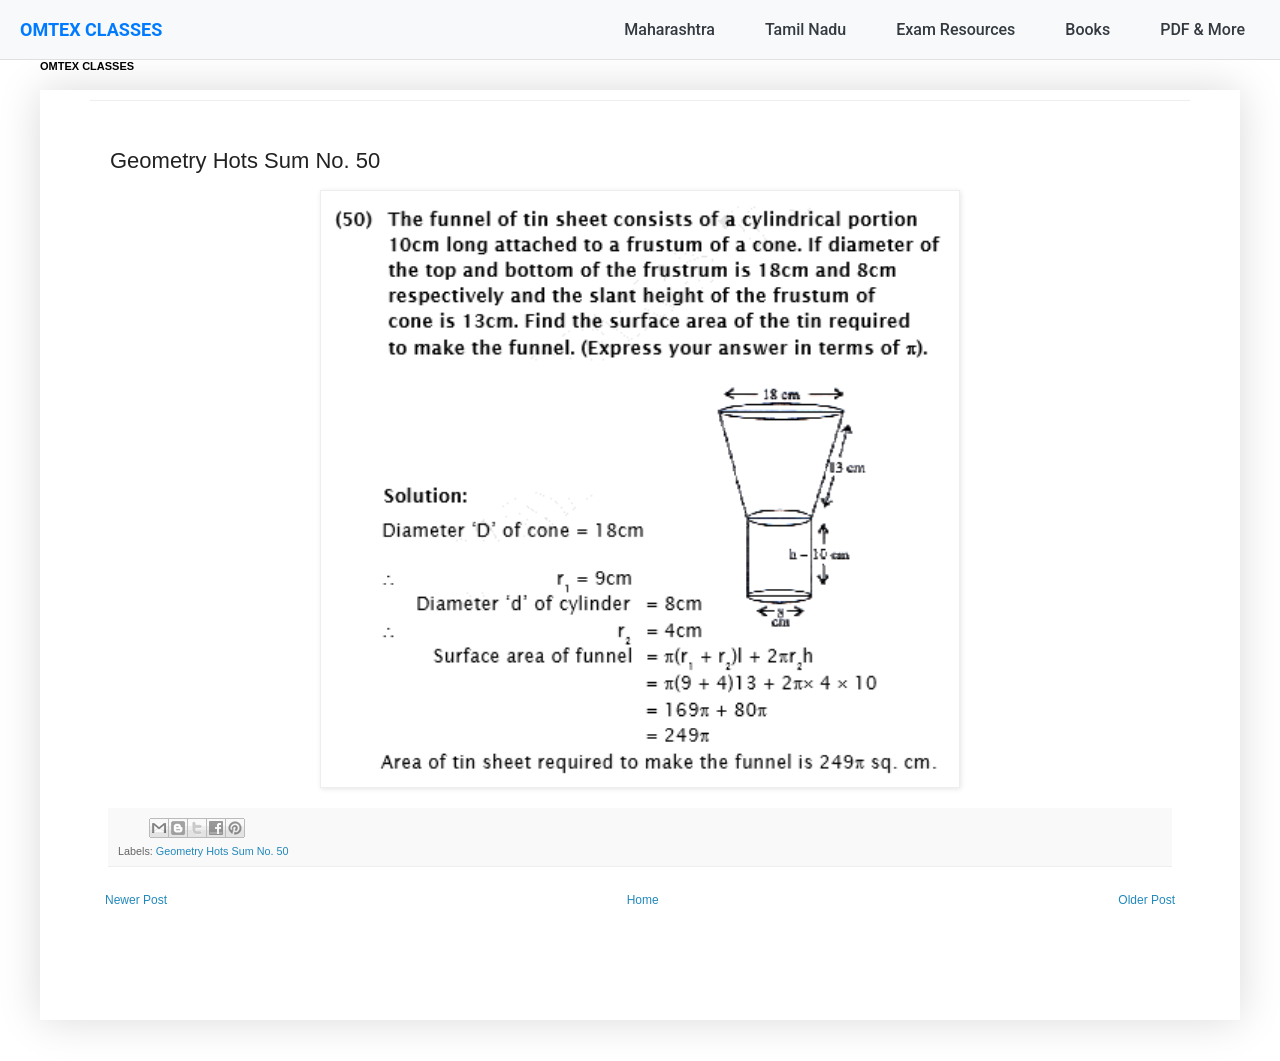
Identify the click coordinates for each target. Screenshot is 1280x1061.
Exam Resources (955, 29)
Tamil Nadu (805, 29)
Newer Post (136, 900)
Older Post (1146, 900)
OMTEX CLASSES (91, 29)
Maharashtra (669, 29)
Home (643, 900)
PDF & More (1202, 29)
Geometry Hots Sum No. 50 (222, 851)
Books (1087, 29)
